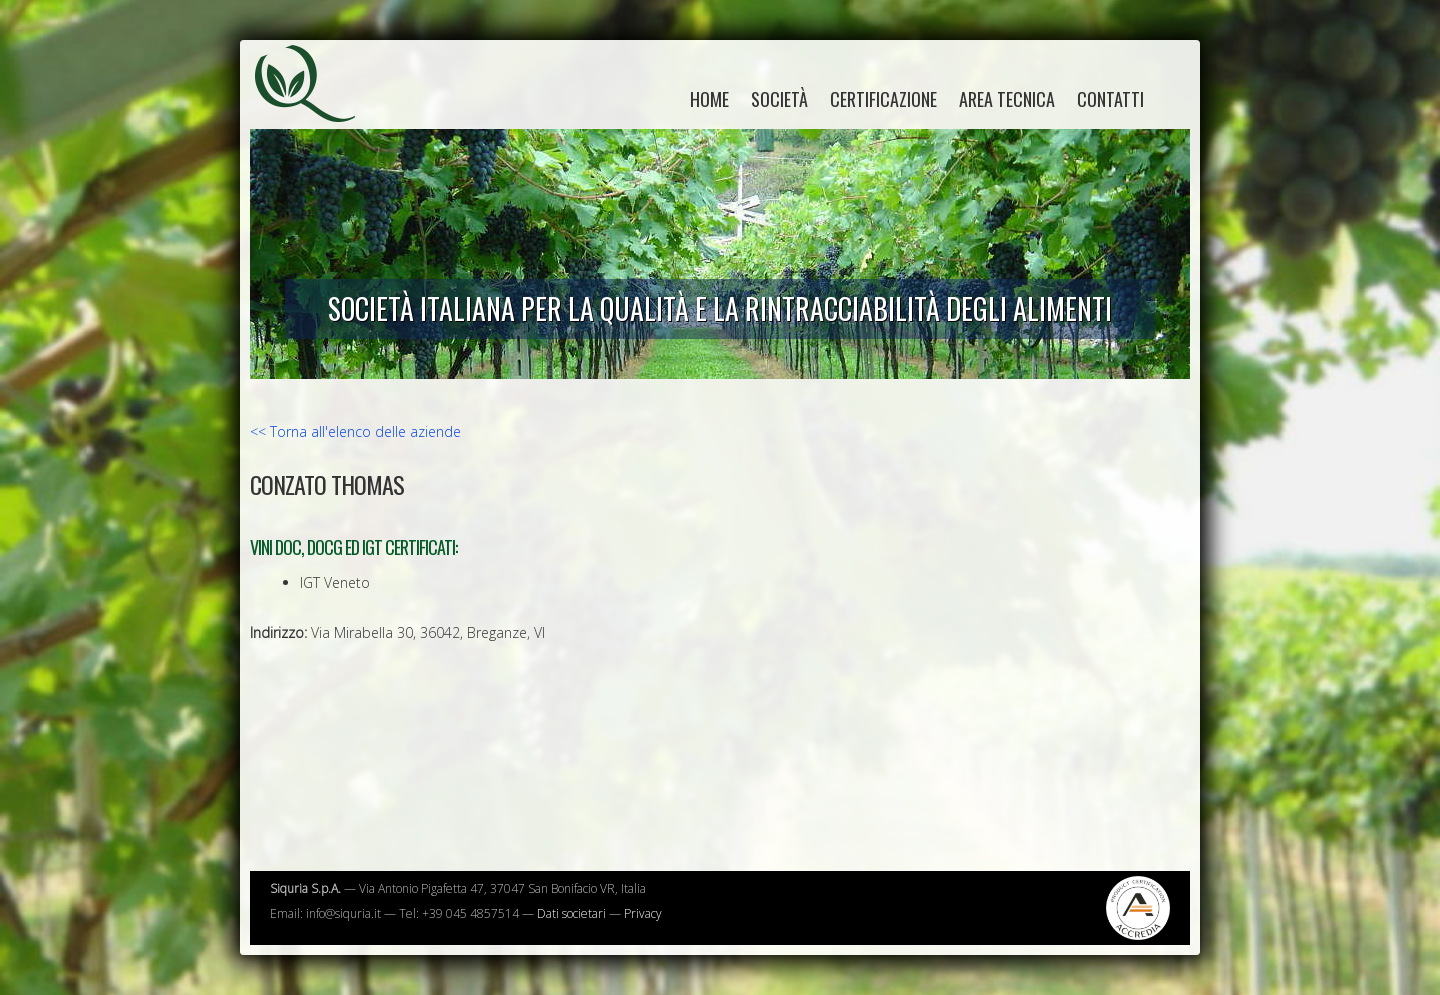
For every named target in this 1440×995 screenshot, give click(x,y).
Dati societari (571, 913)
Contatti (1110, 99)
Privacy (643, 913)
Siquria (315, 105)
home (709, 99)
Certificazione (883, 99)
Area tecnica (1007, 99)
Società (779, 99)
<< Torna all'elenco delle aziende (355, 431)
